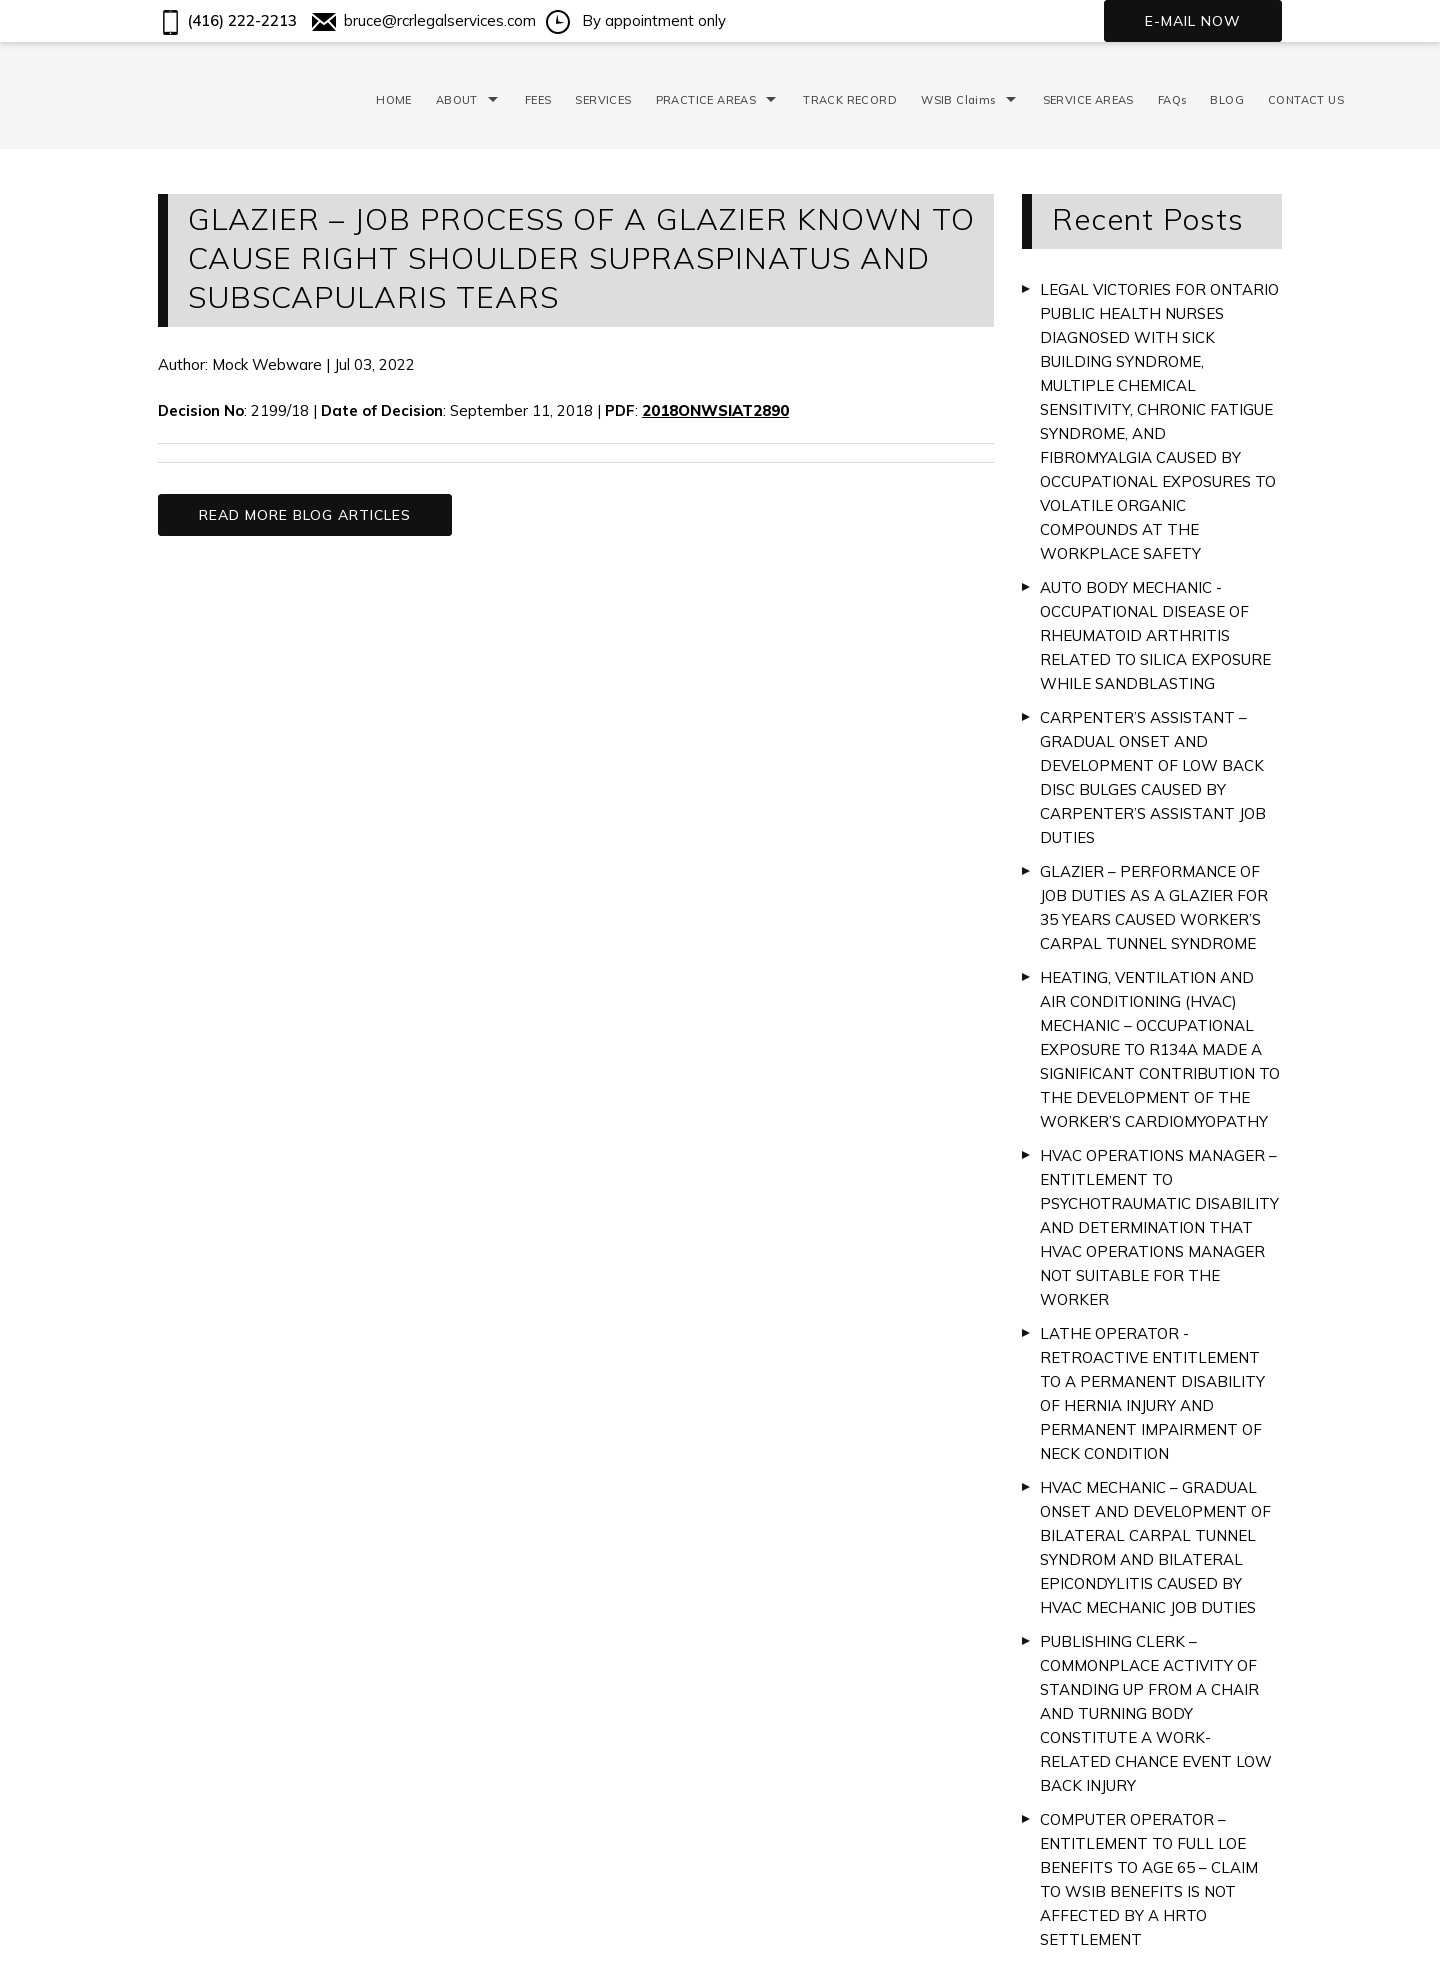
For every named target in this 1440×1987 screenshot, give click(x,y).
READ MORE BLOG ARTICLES (305, 515)
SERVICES (603, 100)
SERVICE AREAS (1088, 100)
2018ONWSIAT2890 (715, 410)
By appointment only (636, 20)
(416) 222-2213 (227, 20)
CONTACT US (1306, 100)
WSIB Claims (958, 100)
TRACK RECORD (850, 100)
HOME (394, 100)
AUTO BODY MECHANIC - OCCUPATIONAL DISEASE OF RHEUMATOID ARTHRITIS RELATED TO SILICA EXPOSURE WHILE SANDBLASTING (1155, 635)
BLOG (1227, 100)
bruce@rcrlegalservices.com (424, 20)
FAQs (1172, 100)
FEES (538, 100)
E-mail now (1193, 21)
